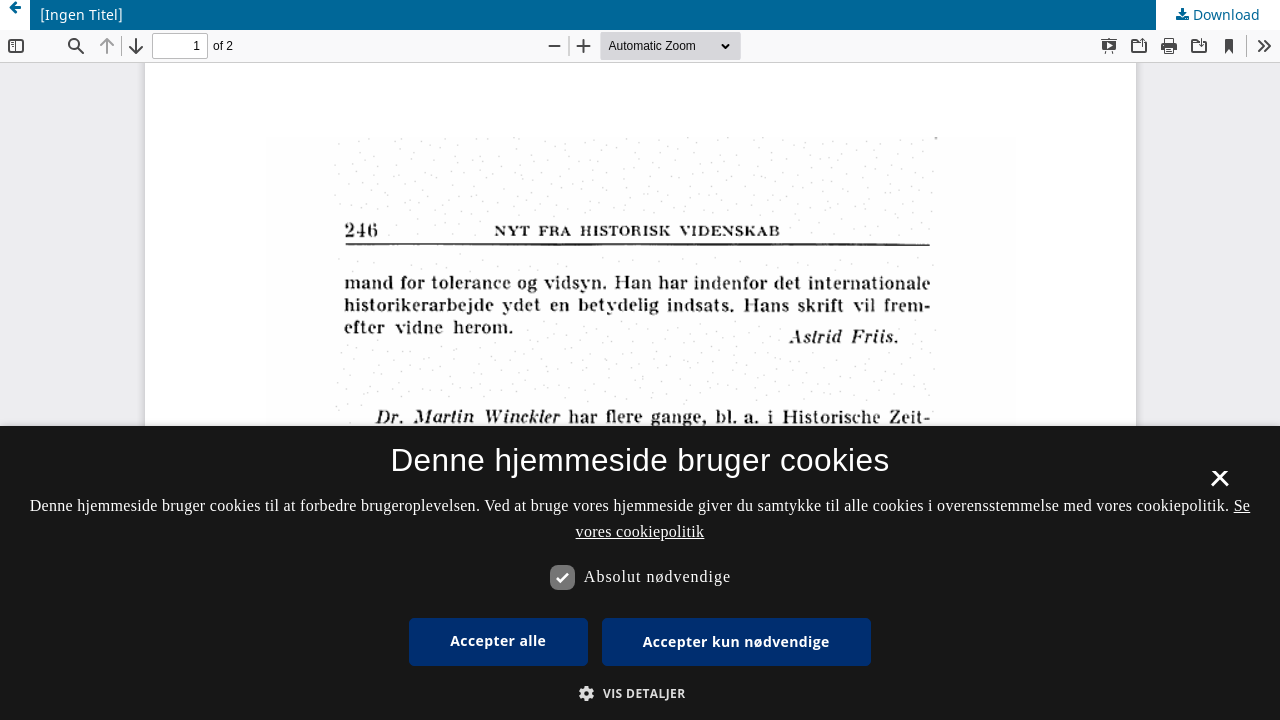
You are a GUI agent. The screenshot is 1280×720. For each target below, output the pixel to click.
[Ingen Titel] (81, 14)
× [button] (1219, 485)
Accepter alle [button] (498, 640)
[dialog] (640, 573)
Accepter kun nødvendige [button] (736, 641)
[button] (639, 693)
